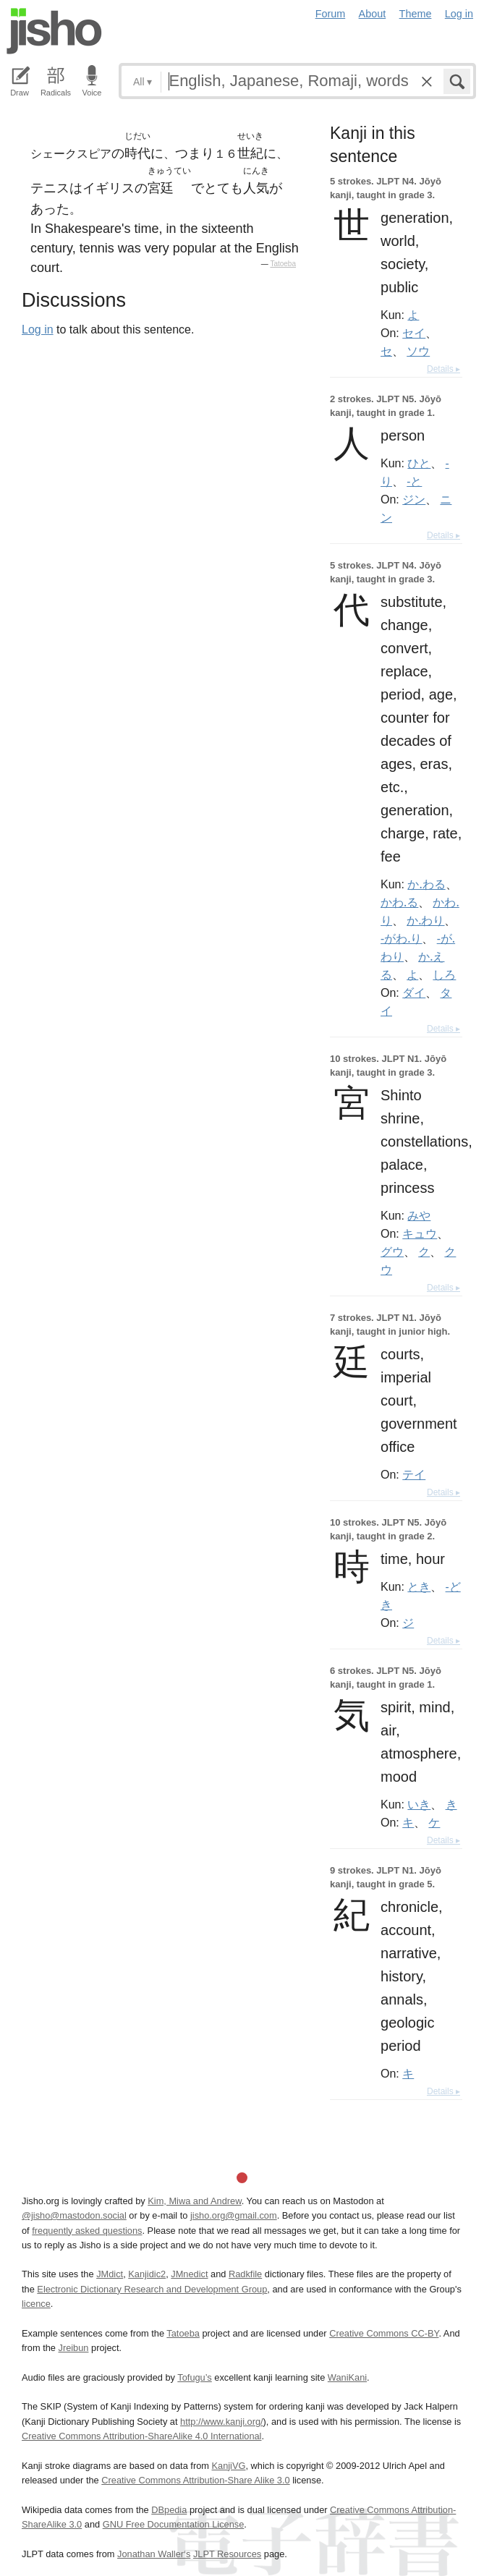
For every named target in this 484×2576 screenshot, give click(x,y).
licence (36, 2303)
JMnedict (189, 2274)
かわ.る (399, 902)
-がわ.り (401, 938)
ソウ (418, 351)
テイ (413, 1474)
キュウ (419, 1233)
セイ (413, 333)
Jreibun (74, 2347)
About (372, 14)
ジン (413, 499)
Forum (330, 14)
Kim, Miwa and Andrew (194, 2200)
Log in (459, 14)
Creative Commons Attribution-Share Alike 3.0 (195, 2480)
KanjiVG (228, 2465)
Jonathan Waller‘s (153, 2554)
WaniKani (347, 2377)
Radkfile (245, 2274)
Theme (415, 14)
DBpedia (169, 2509)
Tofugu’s (194, 2377)
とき (418, 1586)
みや (418, 1215)
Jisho (54, 31)
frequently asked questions (87, 2230)
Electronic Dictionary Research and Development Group (152, 2289)
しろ (444, 974)
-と (414, 481)
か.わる (426, 884)
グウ (392, 1251)
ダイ (413, 992)
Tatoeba (283, 264)
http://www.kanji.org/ (221, 2421)
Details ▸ (443, 369)
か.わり (425, 920)
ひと (418, 463)
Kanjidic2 (147, 2274)
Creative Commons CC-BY (383, 2333)
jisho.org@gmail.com (233, 2215)
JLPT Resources (227, 2554)
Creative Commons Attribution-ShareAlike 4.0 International (141, 2436)
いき (418, 1804)
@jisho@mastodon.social (74, 2215)
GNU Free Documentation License (174, 2524)
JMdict (109, 2274)
